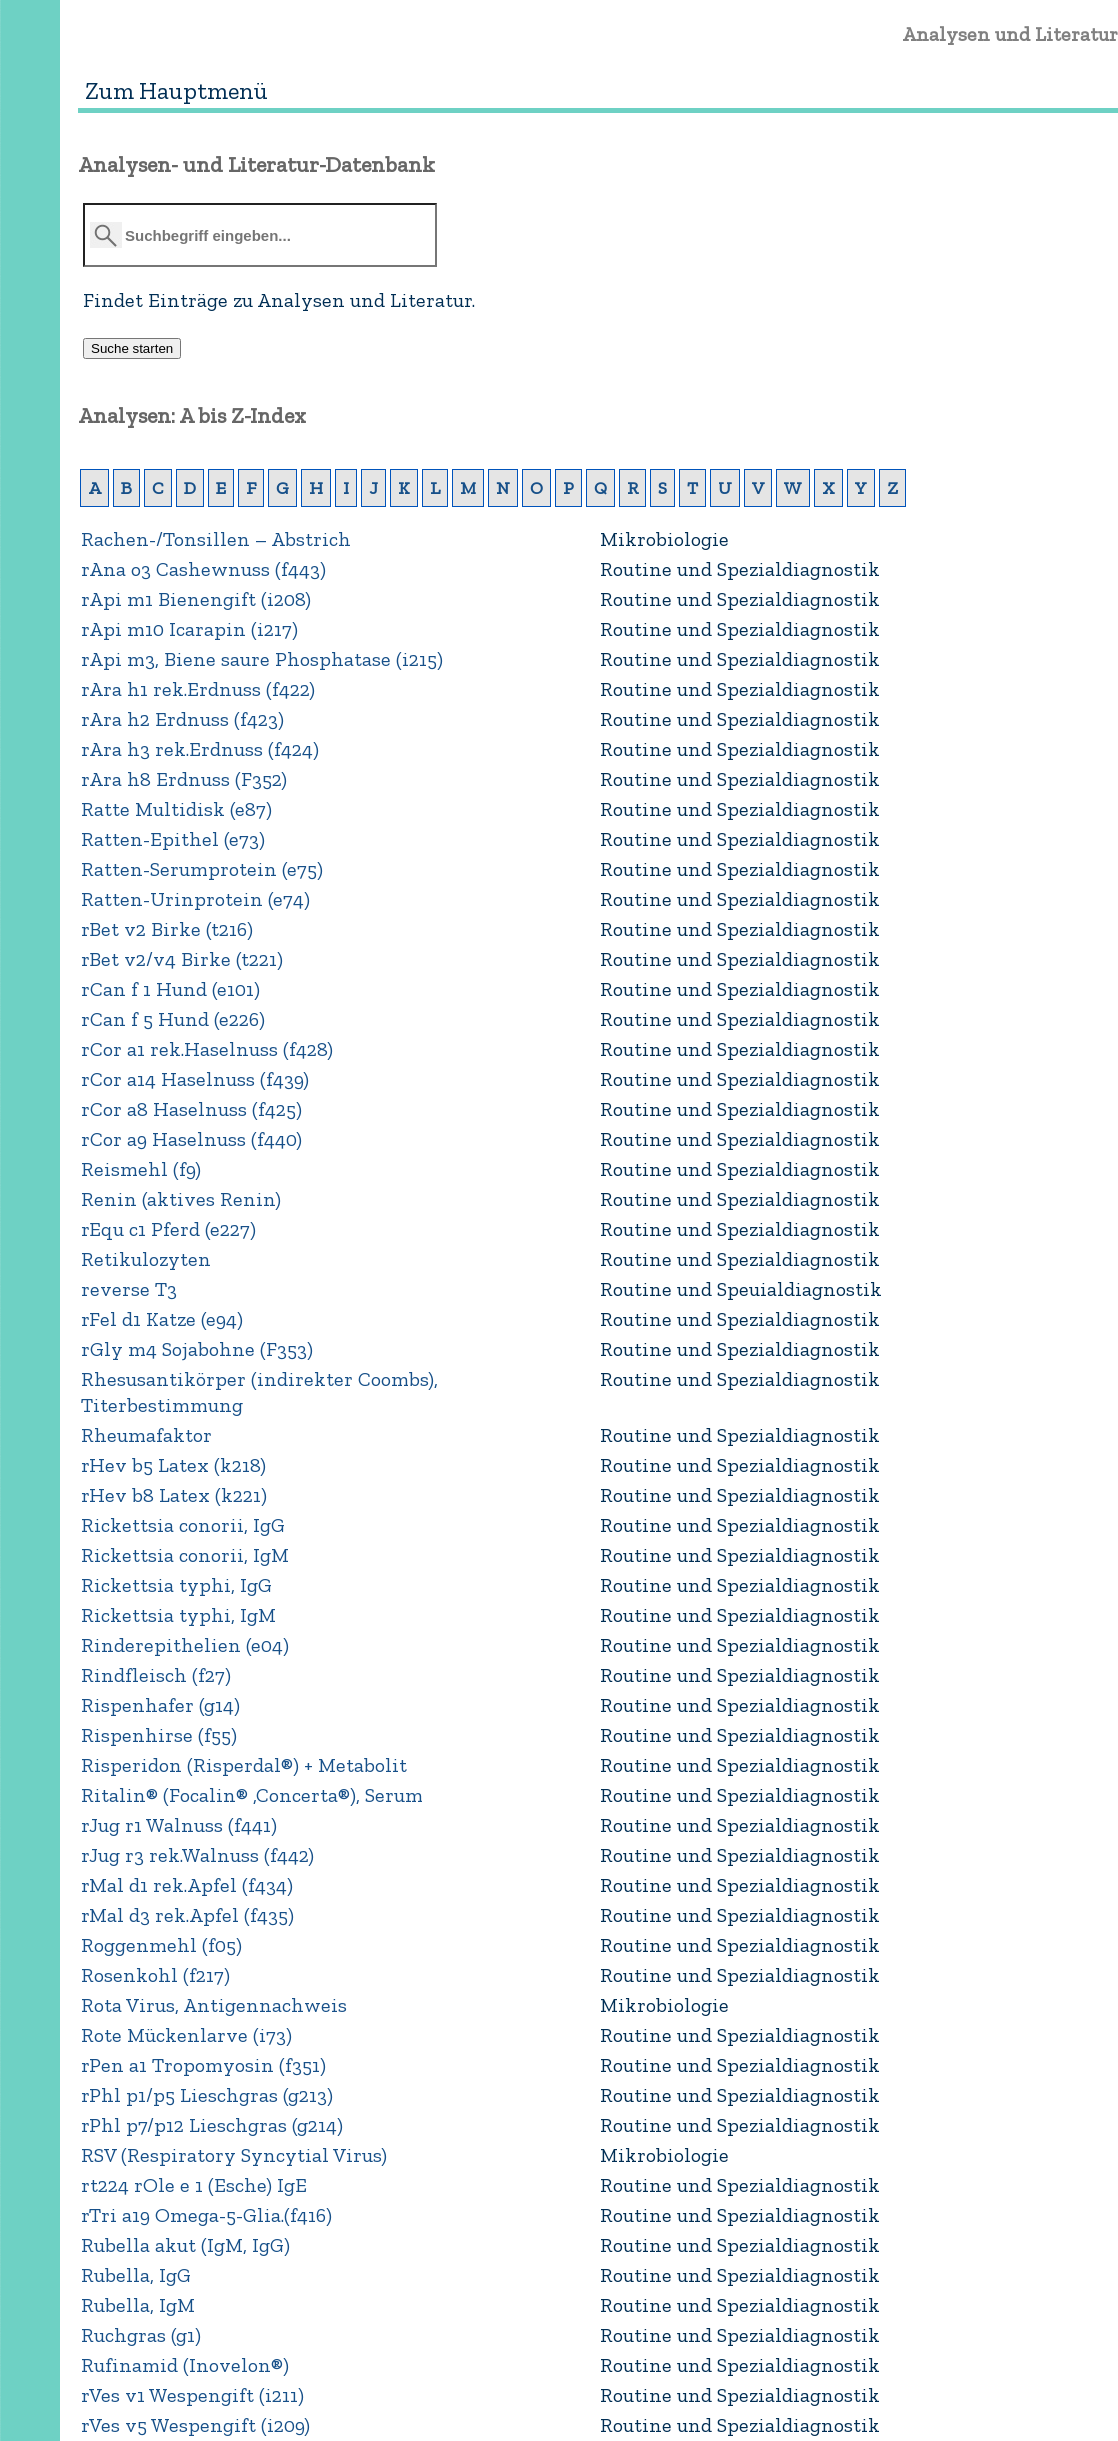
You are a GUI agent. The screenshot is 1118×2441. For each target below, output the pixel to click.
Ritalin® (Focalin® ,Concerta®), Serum (252, 1795)
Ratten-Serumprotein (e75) (202, 869)
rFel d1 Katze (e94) (162, 1319)
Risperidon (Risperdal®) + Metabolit (244, 1765)
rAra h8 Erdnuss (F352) (184, 779)
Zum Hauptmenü (176, 90)
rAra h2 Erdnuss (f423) (182, 719)
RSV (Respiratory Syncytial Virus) (234, 2155)
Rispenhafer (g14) (160, 1705)
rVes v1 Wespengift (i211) (192, 2395)
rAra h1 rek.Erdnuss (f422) (198, 689)
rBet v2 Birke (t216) (167, 929)
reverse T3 (129, 1289)
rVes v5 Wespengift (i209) (195, 2425)
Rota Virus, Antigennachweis (214, 2005)
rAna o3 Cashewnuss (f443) (203, 569)
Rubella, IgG (136, 2275)
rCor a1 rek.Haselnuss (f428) (207, 1049)
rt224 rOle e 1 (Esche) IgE (194, 2185)
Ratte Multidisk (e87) (176, 809)
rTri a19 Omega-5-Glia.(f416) (206, 2215)
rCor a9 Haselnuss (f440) (191, 1139)
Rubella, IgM (138, 2305)
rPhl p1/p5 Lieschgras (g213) (207, 2095)
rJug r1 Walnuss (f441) (179, 1825)
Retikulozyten (146, 1259)
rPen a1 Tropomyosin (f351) (203, 2065)
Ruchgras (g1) (141, 2335)
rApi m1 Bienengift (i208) (196, 599)
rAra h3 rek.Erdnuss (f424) (200, 749)
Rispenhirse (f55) (159, 1735)
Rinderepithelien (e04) (185, 1645)
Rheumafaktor (146, 1435)
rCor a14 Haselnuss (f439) (195, 1079)
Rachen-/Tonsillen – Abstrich (216, 539)
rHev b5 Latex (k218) (173, 1465)
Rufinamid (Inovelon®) (185, 2365)
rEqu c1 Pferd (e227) (168, 1229)
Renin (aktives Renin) (181, 1199)
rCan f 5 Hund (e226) (173, 1019)
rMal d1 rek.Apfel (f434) (187, 1885)
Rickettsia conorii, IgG (183, 1525)
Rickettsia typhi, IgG (176, 1585)
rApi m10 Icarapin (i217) (189, 629)
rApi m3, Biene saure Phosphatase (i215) (262, 659)
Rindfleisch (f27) (156, 1675)
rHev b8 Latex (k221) (174, 1495)
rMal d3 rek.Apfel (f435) (187, 1915)
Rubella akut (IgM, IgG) (185, 2245)
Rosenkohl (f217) (155, 1975)
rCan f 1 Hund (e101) (170, 989)
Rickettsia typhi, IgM (178, 1615)
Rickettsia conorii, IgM (185, 1555)
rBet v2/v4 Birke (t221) (182, 959)
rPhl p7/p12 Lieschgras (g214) (212, 2125)
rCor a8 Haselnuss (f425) (191, 1109)
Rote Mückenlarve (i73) (186, 2035)
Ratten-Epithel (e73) (173, 839)
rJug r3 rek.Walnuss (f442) (197, 1855)
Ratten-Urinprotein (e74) (195, 899)
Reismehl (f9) (141, 1169)
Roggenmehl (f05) (161, 1945)
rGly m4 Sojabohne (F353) (197, 1349)
